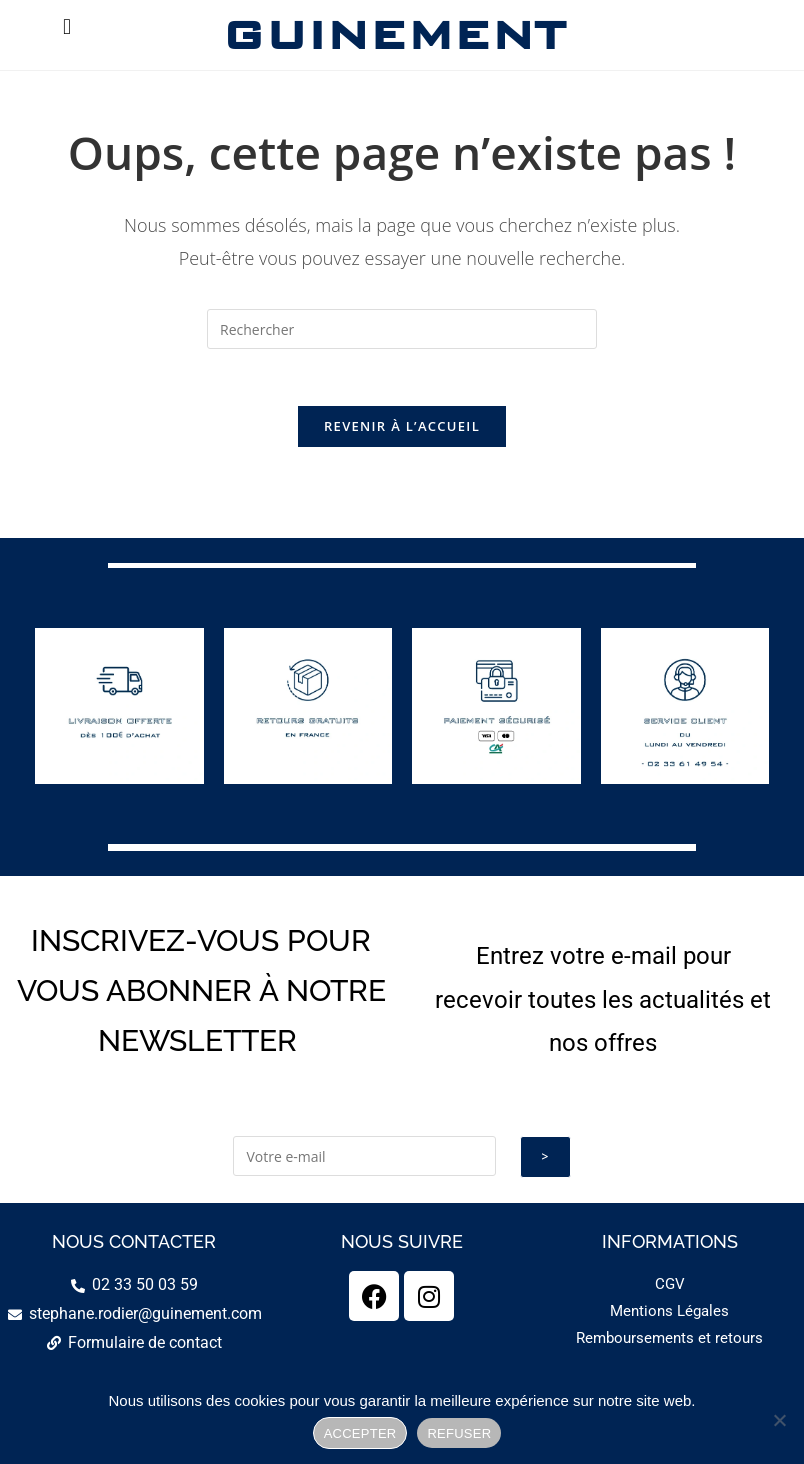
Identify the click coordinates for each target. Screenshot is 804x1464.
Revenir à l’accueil (402, 430)
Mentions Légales (669, 1315)
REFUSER (459, 1433)
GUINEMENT (393, 34)
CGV (670, 1288)
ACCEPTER (360, 1433)
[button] (66, 26)
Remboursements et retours (669, 1342)
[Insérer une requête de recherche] (402, 329)
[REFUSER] (779, 1420)
